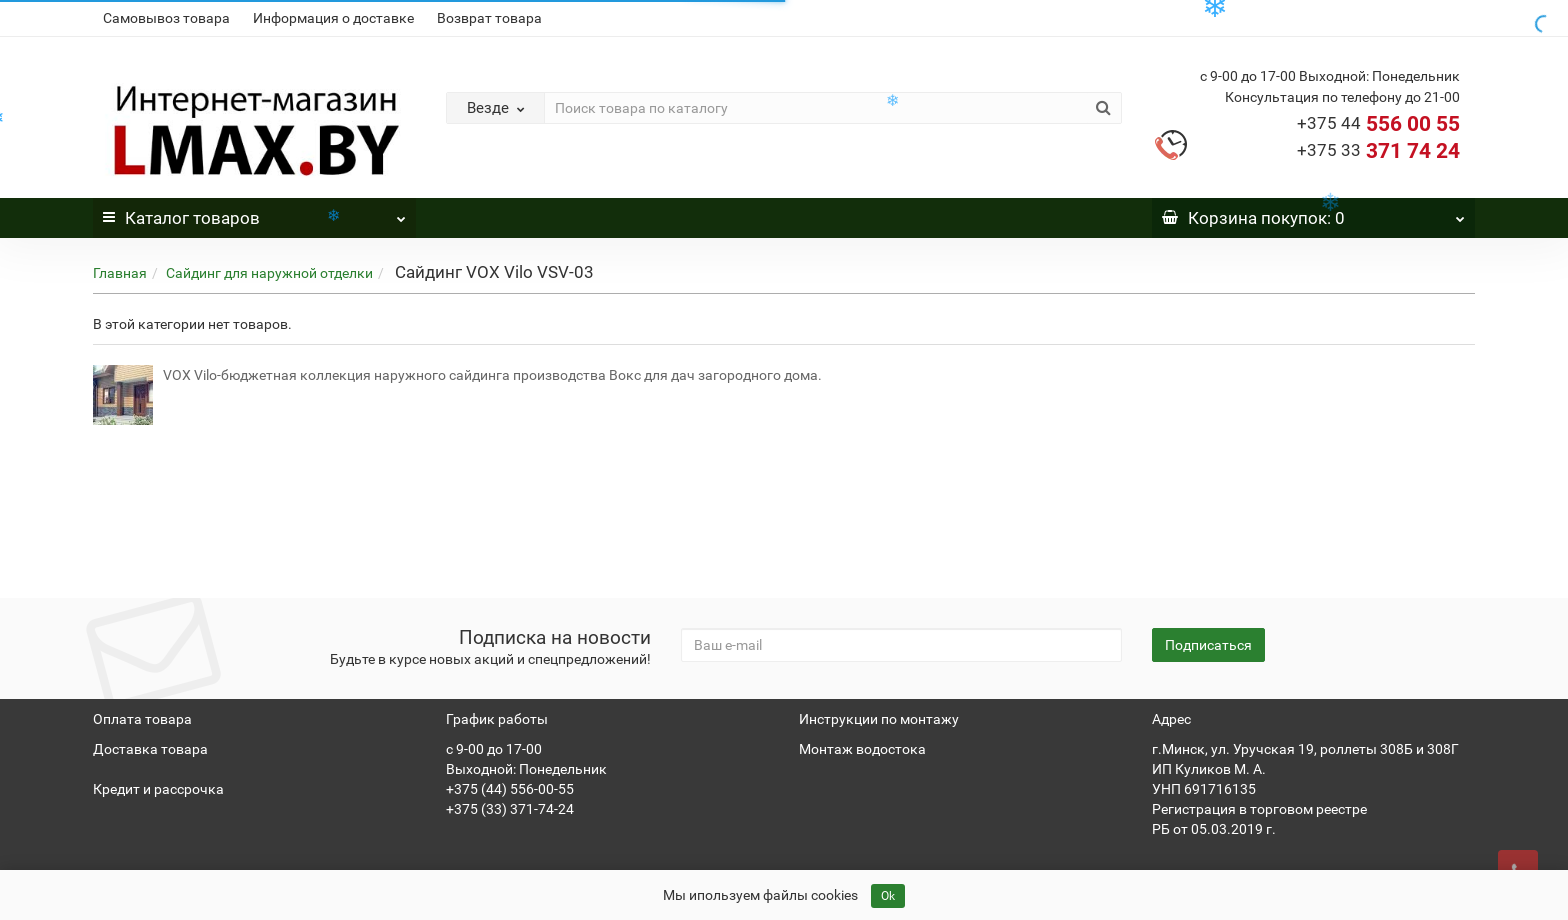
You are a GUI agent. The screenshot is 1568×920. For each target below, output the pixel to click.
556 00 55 (1378, 124)
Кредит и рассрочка (158, 789)
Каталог (254, 213)
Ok (888, 896)
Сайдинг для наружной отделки (269, 273)
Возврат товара (489, 18)
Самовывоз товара (166, 18)
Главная (120, 273)
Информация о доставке (333, 18)
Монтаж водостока (862, 749)
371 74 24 (1378, 151)
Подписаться (1208, 645)
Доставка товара (150, 749)
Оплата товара (142, 719)
